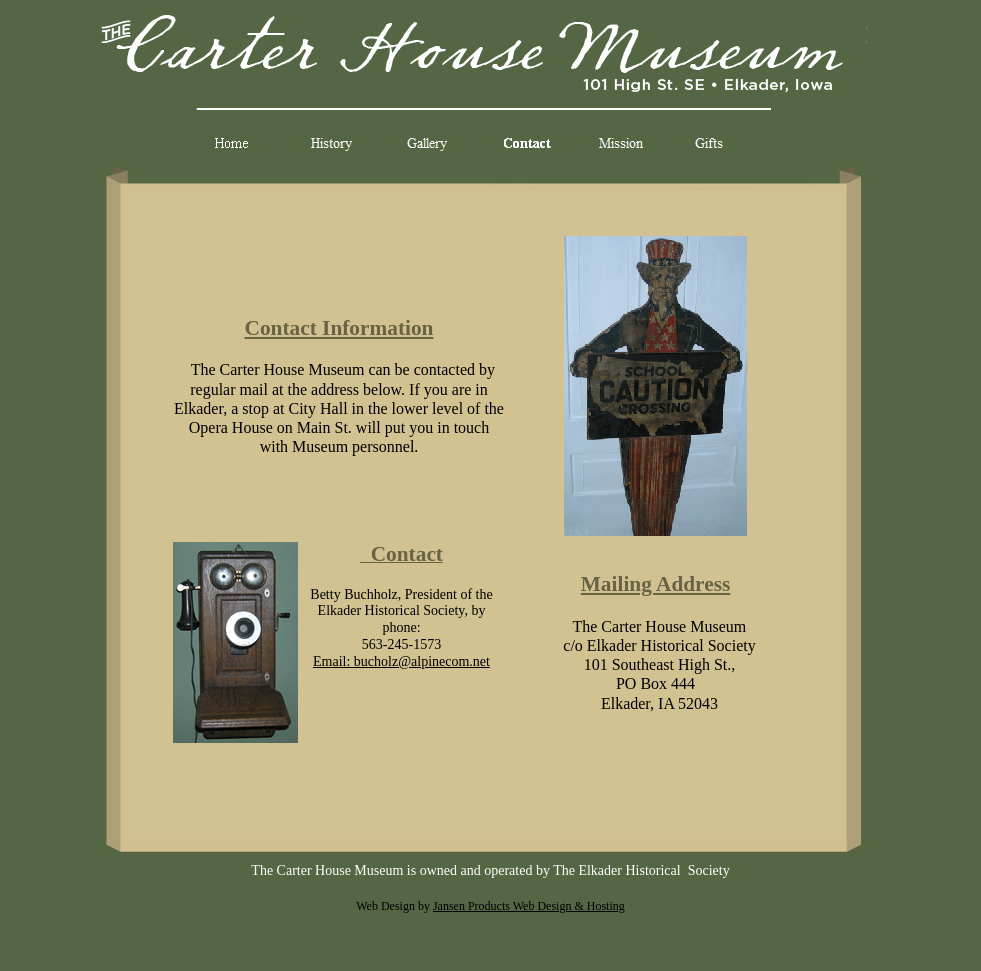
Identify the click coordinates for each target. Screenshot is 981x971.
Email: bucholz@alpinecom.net (401, 661)
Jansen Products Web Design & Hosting (529, 906)
